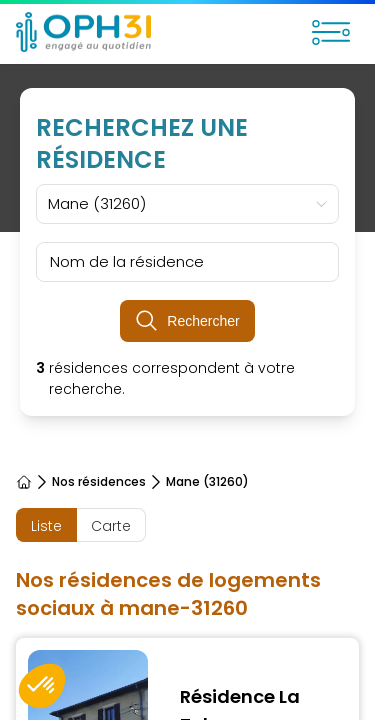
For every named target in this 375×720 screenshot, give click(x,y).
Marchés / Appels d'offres (111, 554)
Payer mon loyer (78, 694)
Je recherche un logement (114, 662)
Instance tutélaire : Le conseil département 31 (180, 458)
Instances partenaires (98, 522)
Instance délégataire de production (148, 490)
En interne (54, 586)
